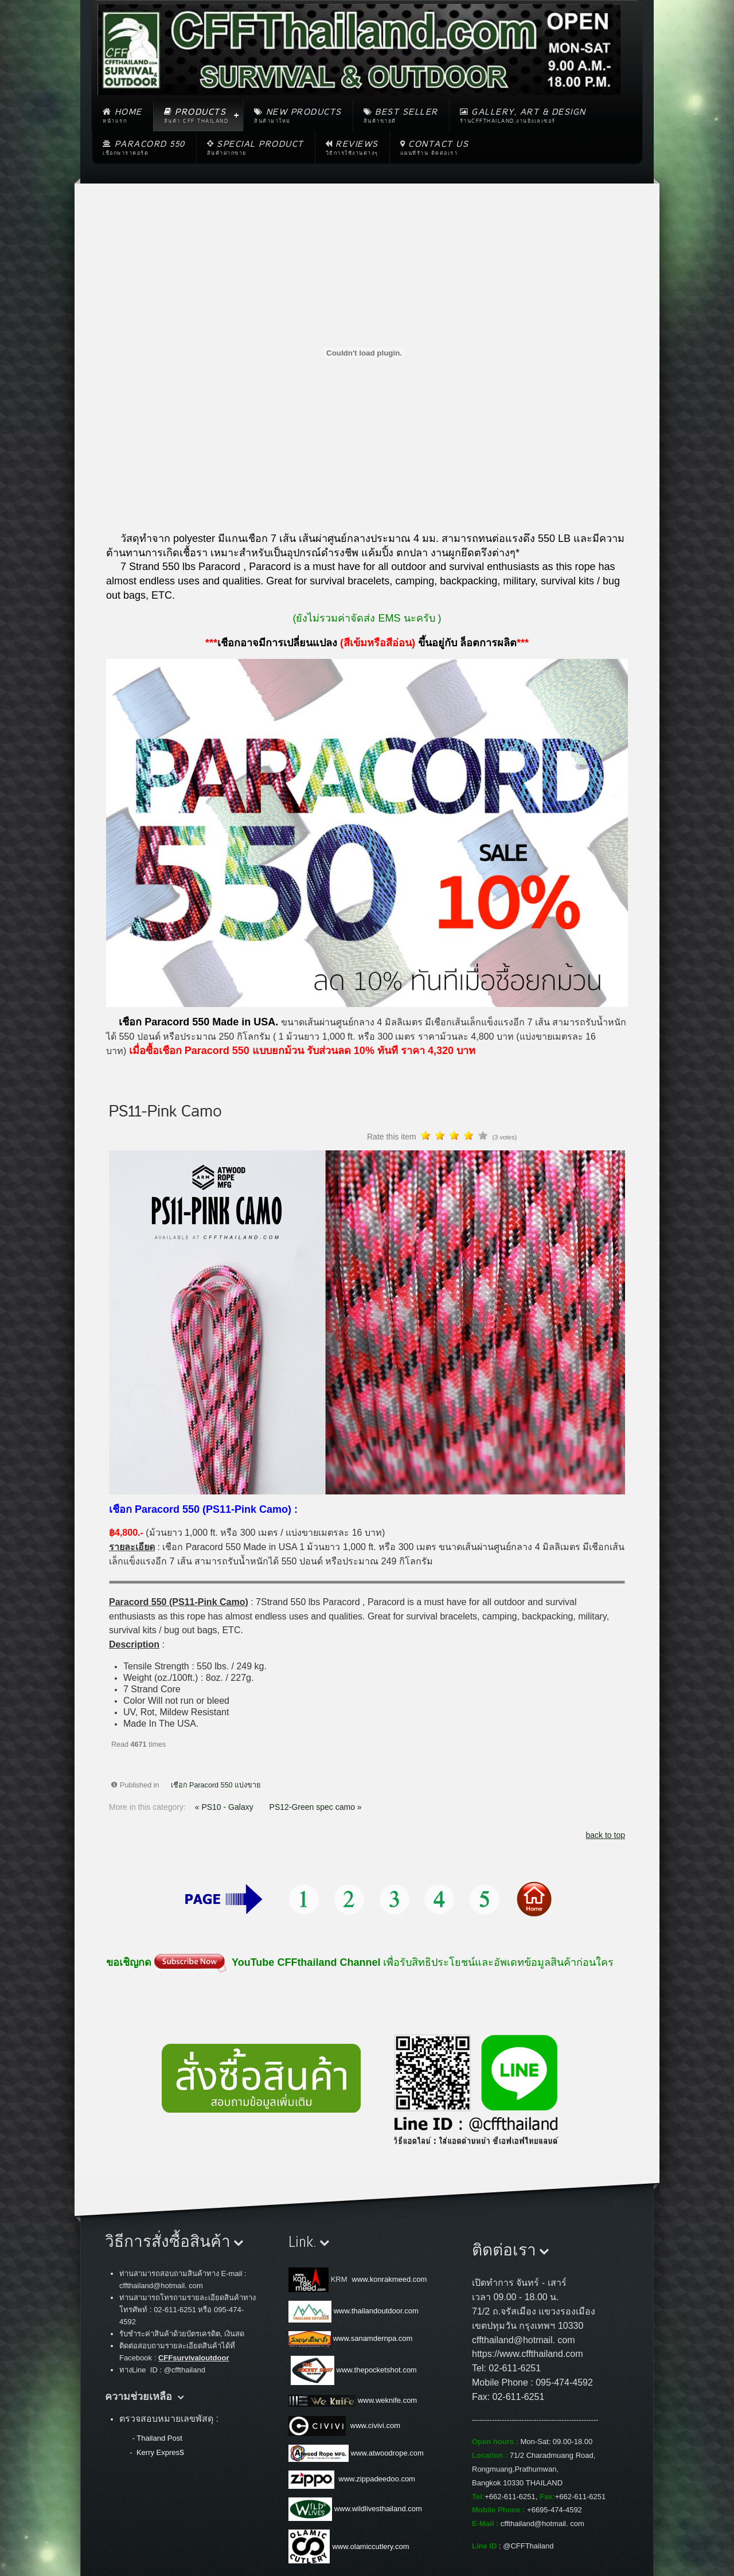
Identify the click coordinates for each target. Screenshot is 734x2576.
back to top (606, 1835)
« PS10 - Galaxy (225, 1807)
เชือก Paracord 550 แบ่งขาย (216, 1785)
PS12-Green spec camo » (316, 1807)
